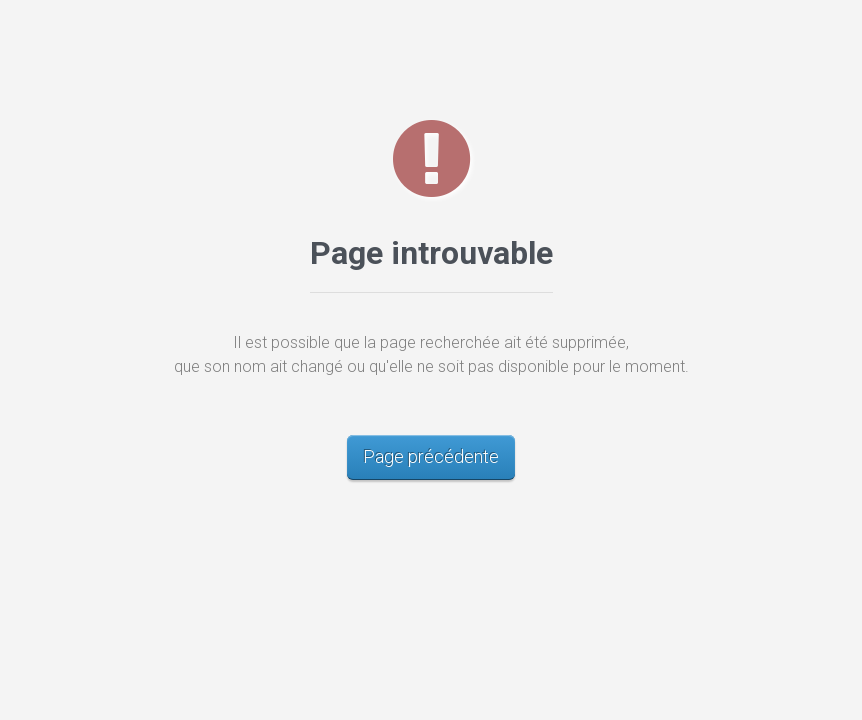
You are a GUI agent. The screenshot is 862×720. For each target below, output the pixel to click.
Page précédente (431, 456)
